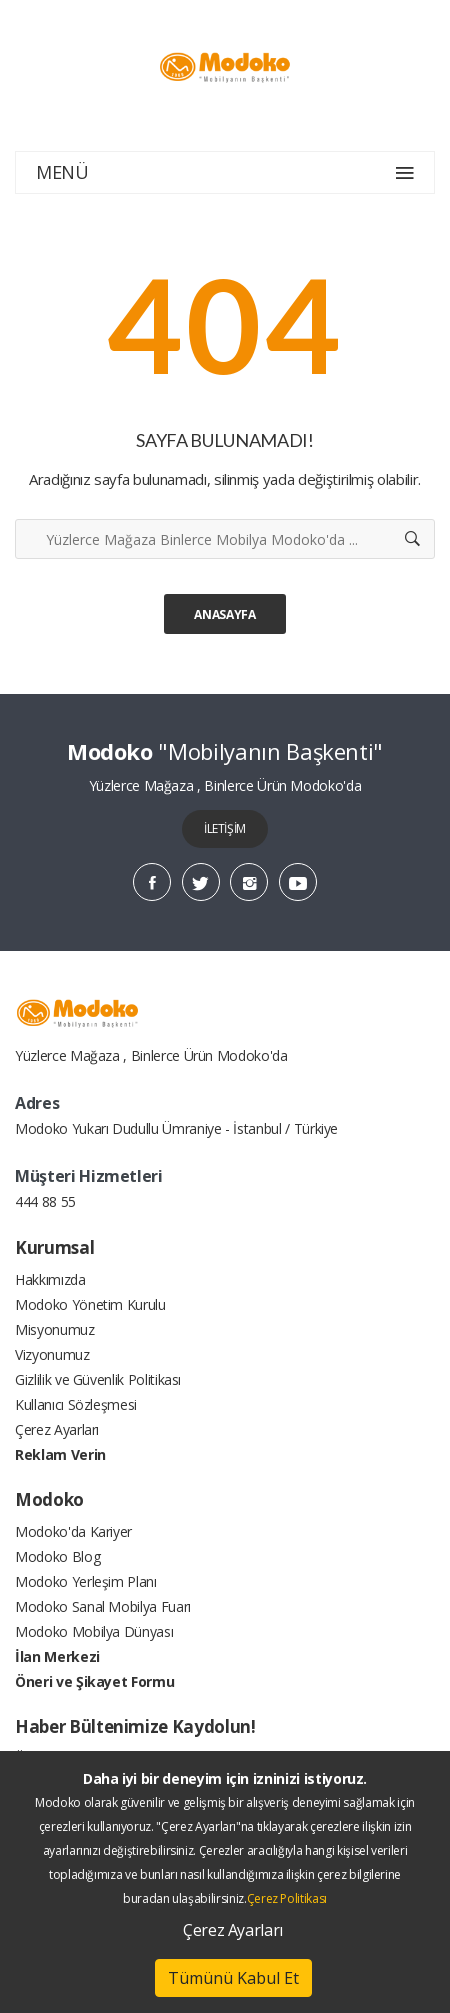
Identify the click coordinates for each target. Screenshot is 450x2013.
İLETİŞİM (225, 828)
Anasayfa (224, 614)
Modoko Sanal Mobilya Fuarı (103, 1606)
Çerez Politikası (287, 1898)
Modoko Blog (57, 1556)
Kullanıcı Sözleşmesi (76, 1404)
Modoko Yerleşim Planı (86, 1581)
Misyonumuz (55, 1329)
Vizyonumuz (52, 1354)
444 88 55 (45, 1201)
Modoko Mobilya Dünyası (94, 1631)
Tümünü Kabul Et (233, 1978)
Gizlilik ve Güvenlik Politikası (98, 1379)
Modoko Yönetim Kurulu (90, 1304)
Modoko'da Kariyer (73, 1531)
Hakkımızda (50, 1279)
